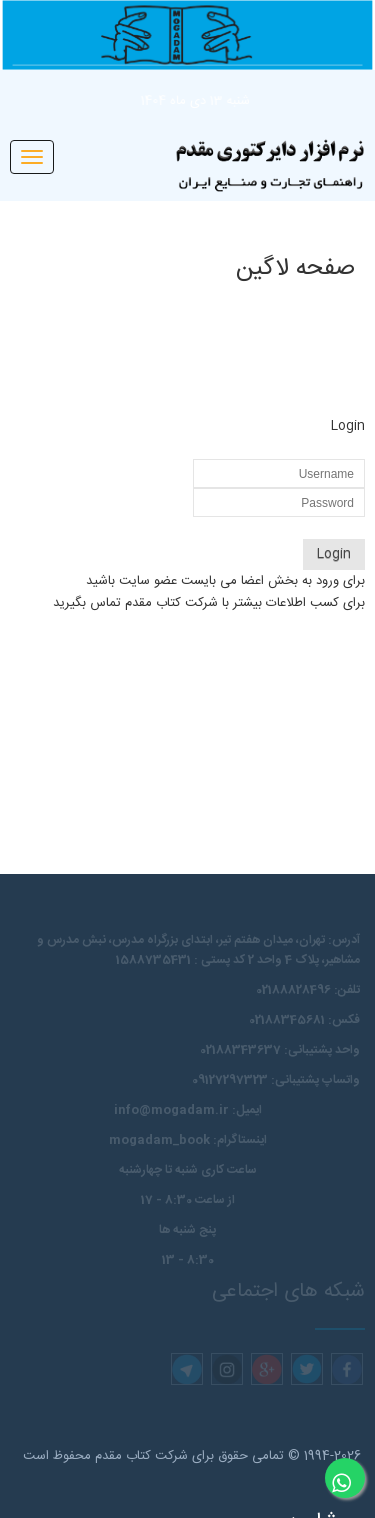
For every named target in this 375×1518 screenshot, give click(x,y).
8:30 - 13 (188, 1260)
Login (334, 554)
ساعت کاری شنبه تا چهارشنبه (188, 1170)
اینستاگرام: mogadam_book (188, 1140)
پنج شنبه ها (187, 1230)
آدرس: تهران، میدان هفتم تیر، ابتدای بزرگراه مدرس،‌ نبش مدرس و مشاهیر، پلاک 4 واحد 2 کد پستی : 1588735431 (198, 950)
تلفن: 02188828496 (308, 990)
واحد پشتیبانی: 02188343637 (280, 1050)
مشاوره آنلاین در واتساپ (338, 1485)
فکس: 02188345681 (304, 1020)
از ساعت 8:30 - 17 (188, 1200)
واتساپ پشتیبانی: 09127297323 (276, 1080)
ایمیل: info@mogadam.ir (188, 1110)
